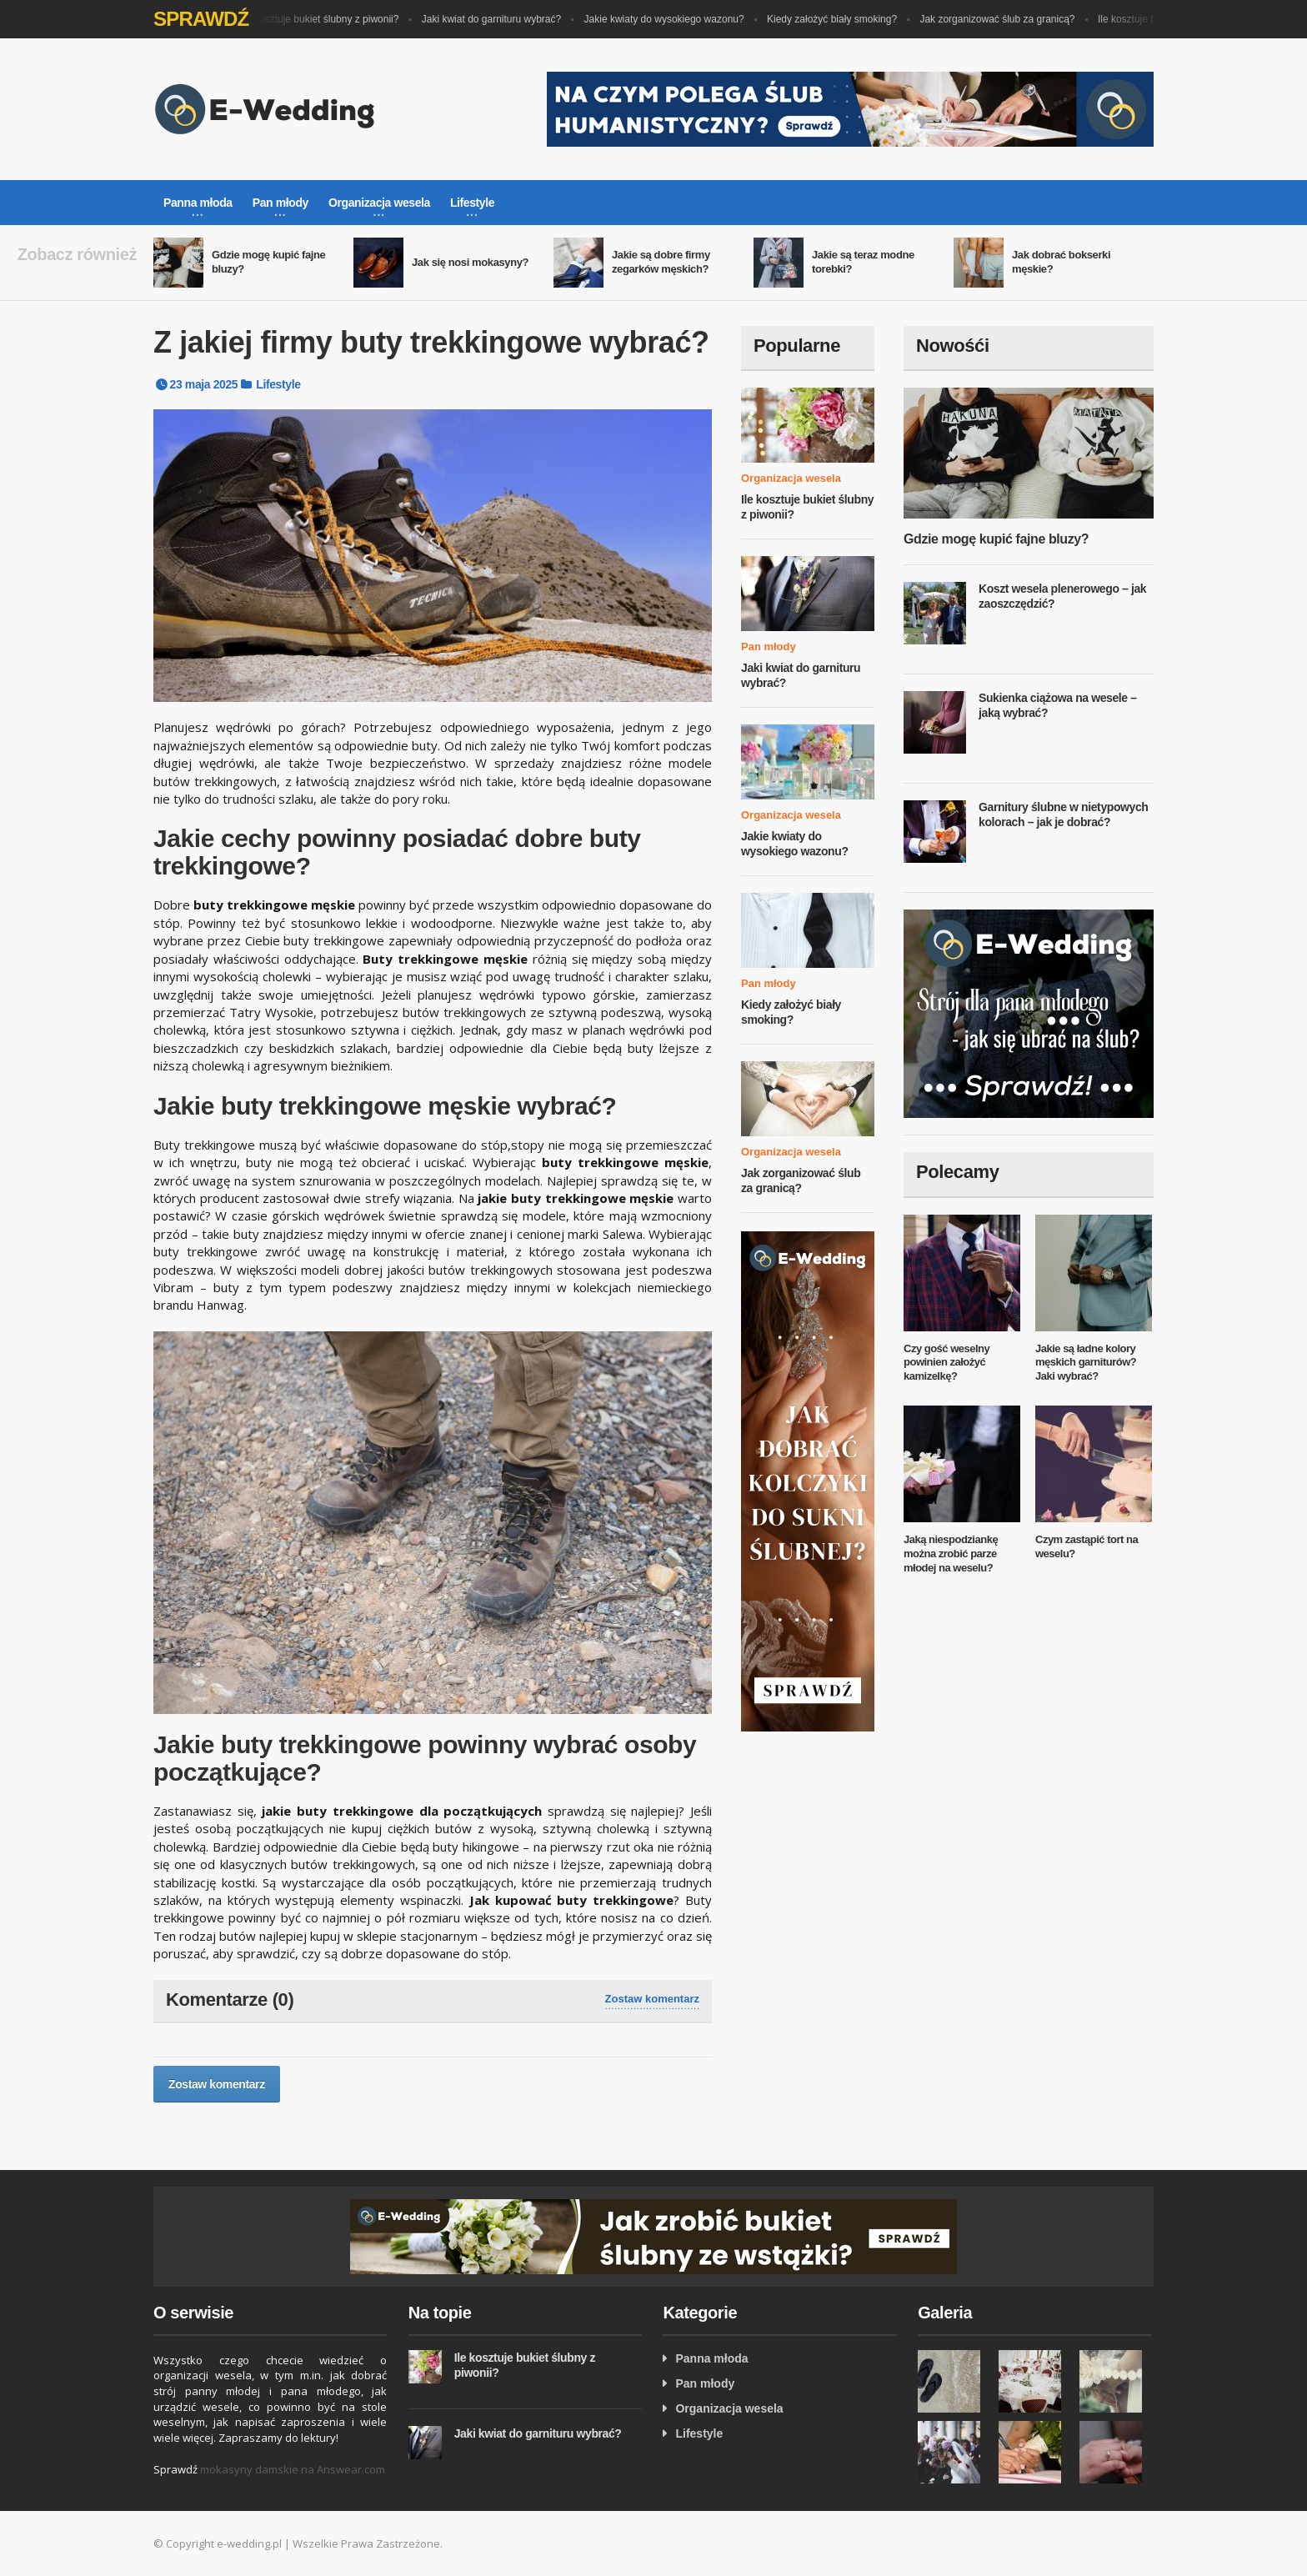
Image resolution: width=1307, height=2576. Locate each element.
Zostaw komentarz (652, 1998)
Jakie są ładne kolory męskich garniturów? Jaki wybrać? (1085, 1362)
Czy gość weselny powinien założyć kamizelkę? (946, 1362)
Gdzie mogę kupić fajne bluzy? (996, 539)
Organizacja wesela (791, 478)
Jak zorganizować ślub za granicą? (1002, 19)
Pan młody (768, 646)
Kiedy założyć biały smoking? (838, 19)
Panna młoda (711, 2358)
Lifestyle (278, 384)
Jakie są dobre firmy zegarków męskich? (661, 261)
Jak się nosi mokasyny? (470, 262)
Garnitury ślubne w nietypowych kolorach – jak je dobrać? (1063, 814)
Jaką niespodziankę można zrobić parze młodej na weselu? (951, 1553)
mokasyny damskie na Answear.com (292, 2469)
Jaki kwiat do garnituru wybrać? (497, 19)
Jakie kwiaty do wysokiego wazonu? (670, 19)
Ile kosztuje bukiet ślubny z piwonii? (325, 19)
